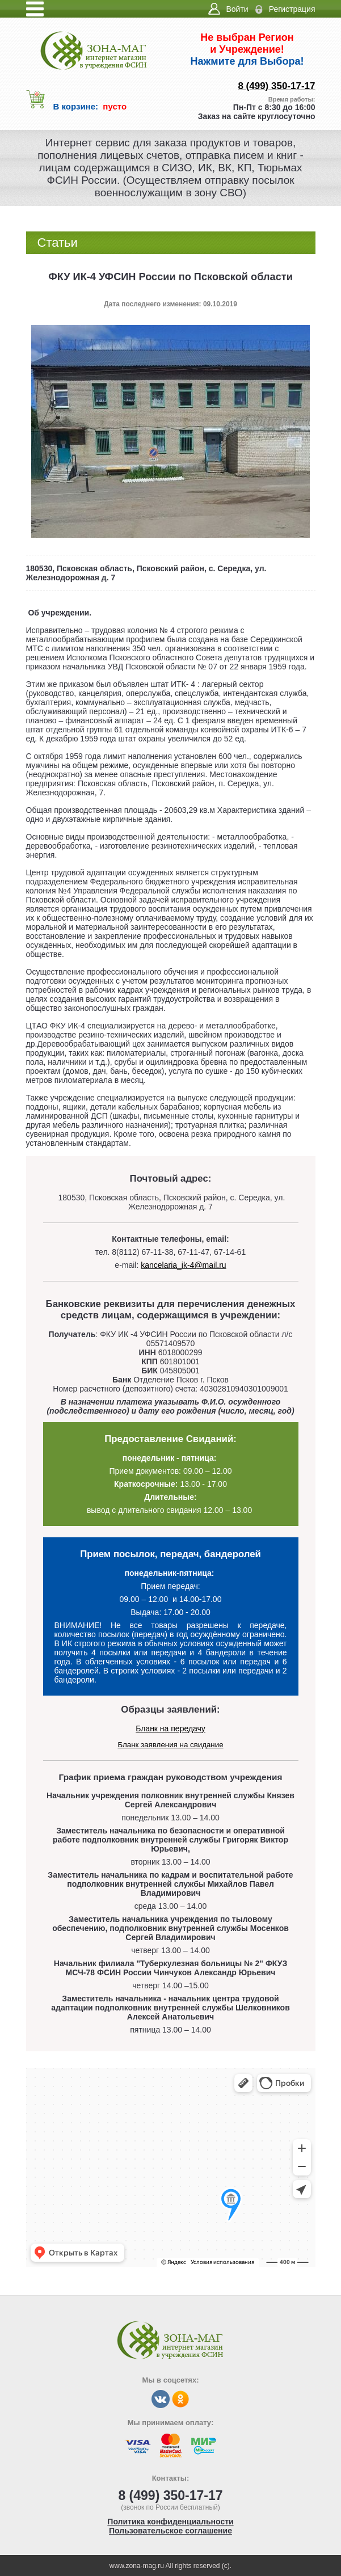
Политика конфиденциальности (170, 2521)
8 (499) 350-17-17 (276, 86)
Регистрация (292, 9)
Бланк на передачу (170, 1728)
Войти (237, 9)
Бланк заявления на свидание (170, 1744)
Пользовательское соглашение (170, 2530)
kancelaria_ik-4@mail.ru (183, 1265)
